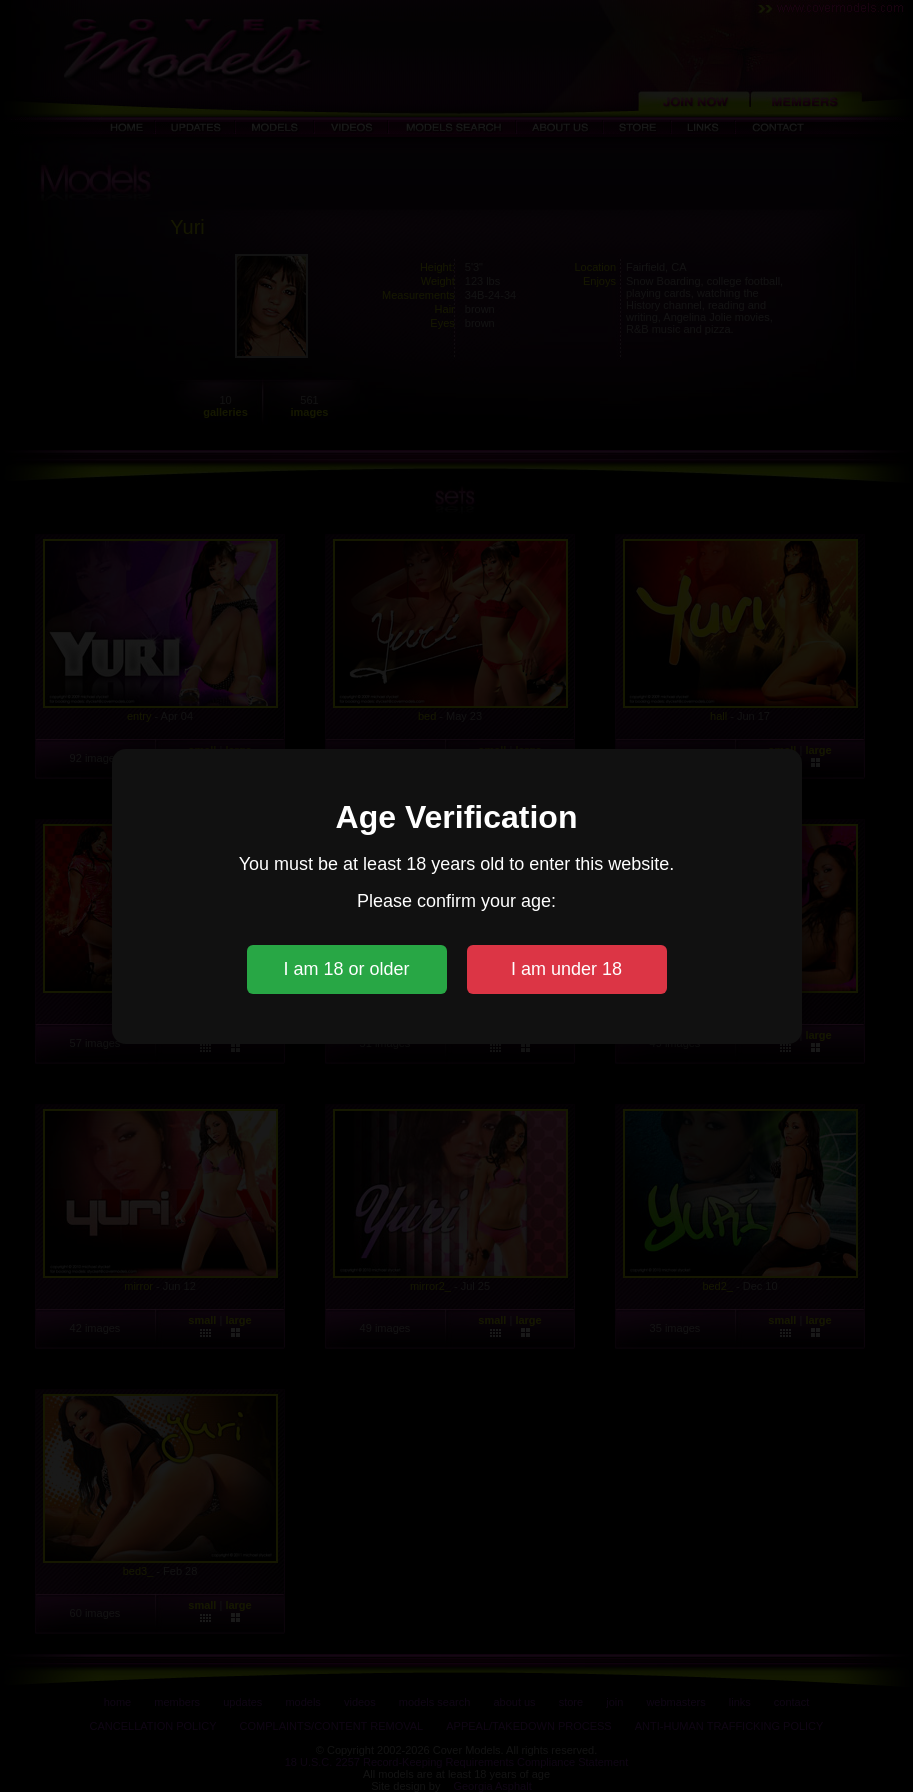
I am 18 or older (346, 969)
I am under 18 (566, 969)
